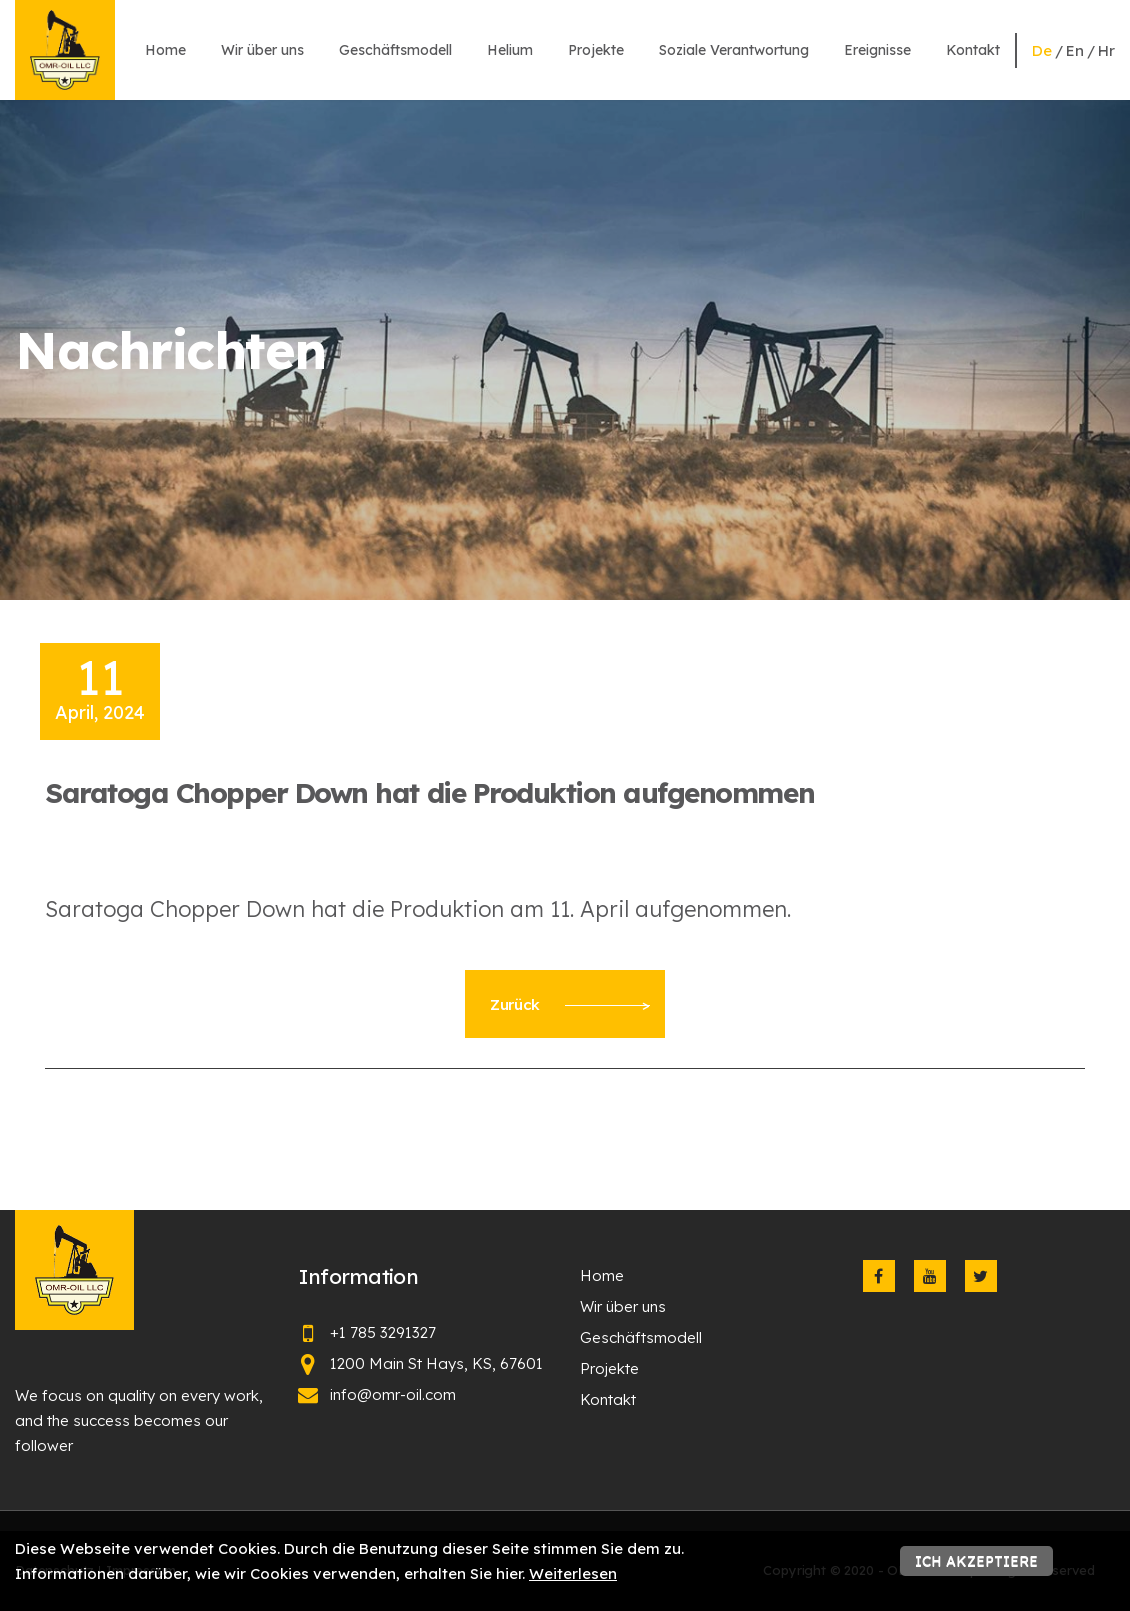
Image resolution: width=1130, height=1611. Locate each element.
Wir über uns (262, 50)
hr (1106, 50)
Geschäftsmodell (395, 50)
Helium (510, 50)
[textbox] (565, 909)
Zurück (570, 1004)
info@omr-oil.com (393, 1394)
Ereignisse (877, 50)
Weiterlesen (573, 1573)
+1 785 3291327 (383, 1332)
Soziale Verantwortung (734, 50)
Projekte (596, 50)
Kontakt (973, 50)
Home (165, 50)
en (1075, 50)
